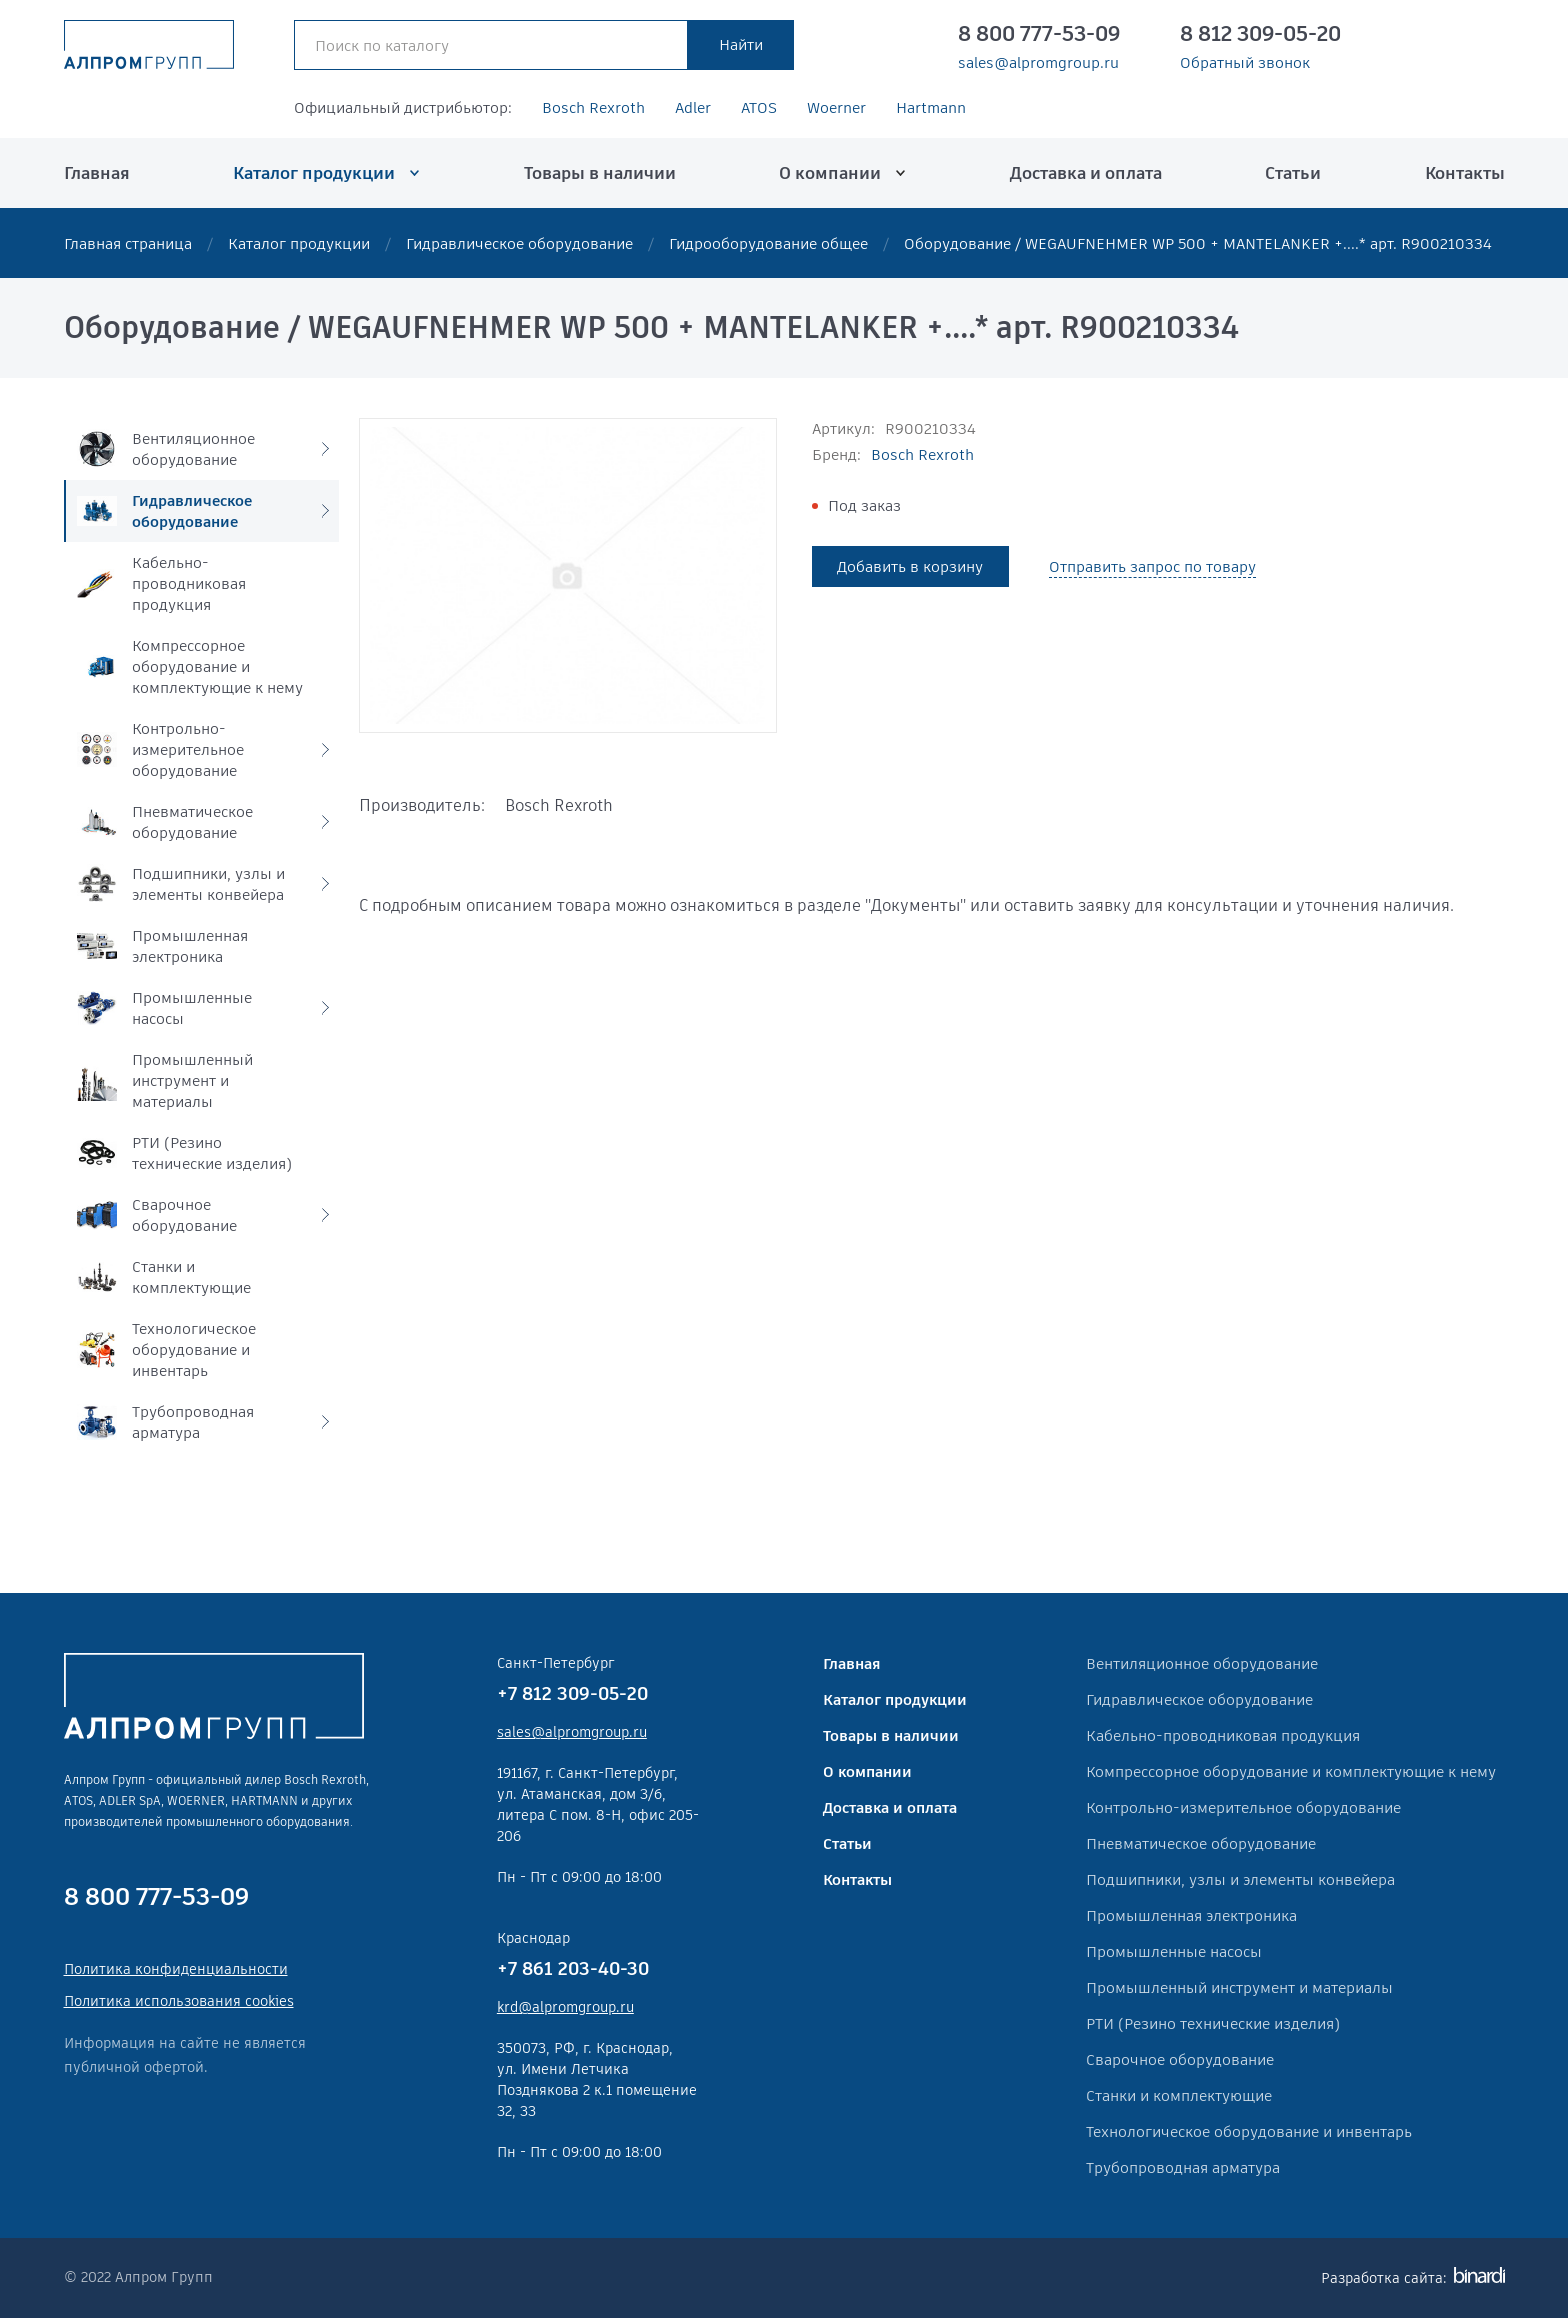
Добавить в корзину (910, 566)
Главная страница (128, 243)
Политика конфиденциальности (176, 1969)
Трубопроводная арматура (1183, 2167)
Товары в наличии (600, 173)
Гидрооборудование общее (768, 243)
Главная (97, 173)
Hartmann (931, 107)
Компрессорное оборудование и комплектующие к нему (1291, 1771)
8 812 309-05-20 (1260, 34)
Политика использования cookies (179, 2001)
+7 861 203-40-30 (573, 1968)
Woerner (836, 107)
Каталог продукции (314, 173)
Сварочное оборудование (1180, 2059)
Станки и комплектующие (1179, 2095)
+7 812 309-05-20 (572, 1693)
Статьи (1293, 173)
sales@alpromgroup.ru (1038, 63)
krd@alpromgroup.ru (565, 2007)
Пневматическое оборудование (1201, 1843)
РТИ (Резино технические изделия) (1213, 2023)
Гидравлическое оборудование (519, 243)
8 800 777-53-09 (1039, 34)
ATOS (759, 107)
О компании (830, 173)
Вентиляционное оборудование (1202, 1663)
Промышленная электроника (1191, 1915)
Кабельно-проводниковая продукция (1223, 1735)
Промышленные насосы (1174, 1951)
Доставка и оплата (1086, 173)
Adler (693, 107)
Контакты (1465, 173)
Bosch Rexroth (593, 107)
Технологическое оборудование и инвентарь (1249, 2131)
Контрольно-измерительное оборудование (1243, 1807)
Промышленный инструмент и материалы (1239, 1987)
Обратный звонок (1245, 63)
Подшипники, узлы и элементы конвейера (1240, 1879)
